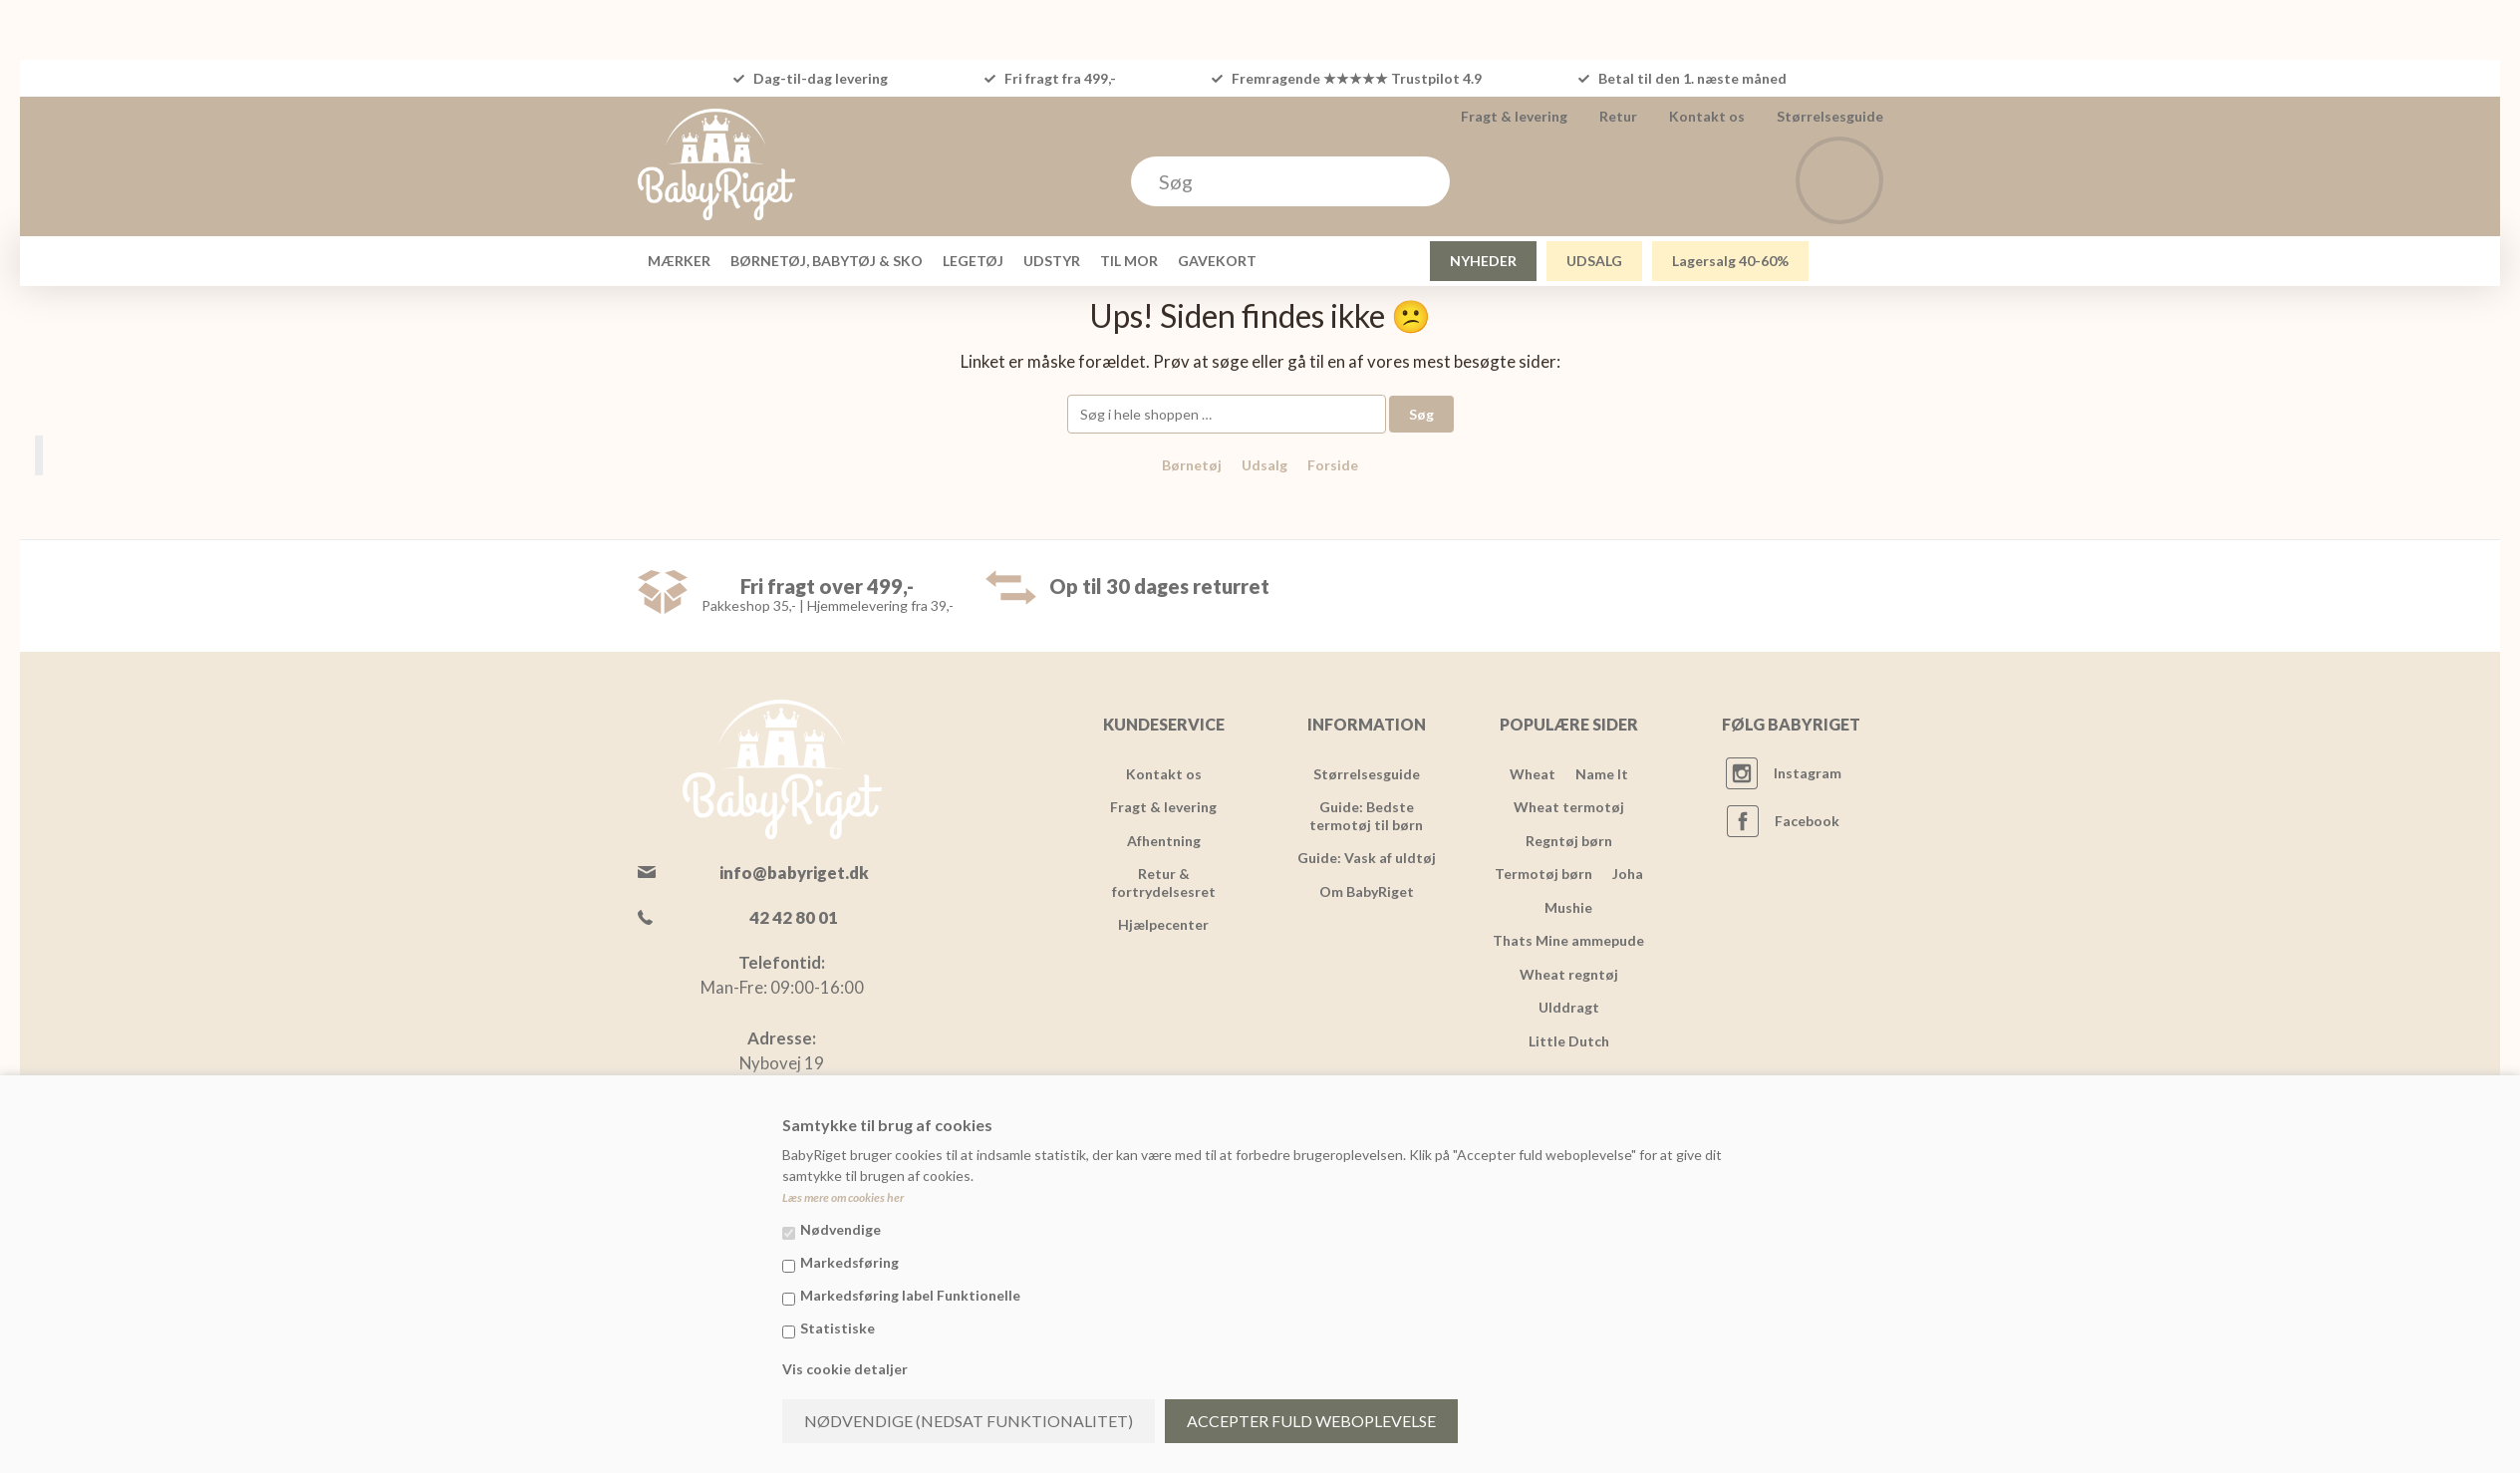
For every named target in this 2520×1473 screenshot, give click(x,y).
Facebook (1807, 820)
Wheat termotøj (1569, 806)
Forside (1332, 464)
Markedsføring (849, 1262)
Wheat (1532, 773)
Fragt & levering (1514, 116)
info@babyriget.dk (794, 872)
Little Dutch (1569, 1040)
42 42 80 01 (793, 917)
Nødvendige (840, 1229)
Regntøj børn (1569, 840)
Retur (1618, 116)
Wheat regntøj (1569, 974)
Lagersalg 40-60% (1730, 260)
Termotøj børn (1543, 873)
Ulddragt (1569, 1007)
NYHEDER (1483, 260)
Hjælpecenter (1163, 924)
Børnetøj (1192, 464)
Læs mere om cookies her (843, 1197)
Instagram (1807, 772)
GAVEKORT (1217, 260)
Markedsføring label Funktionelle (910, 1295)
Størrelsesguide (1830, 116)
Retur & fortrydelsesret (1164, 882)
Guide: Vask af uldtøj (1366, 857)
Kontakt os (1707, 116)
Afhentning (1164, 840)
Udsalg (1264, 464)
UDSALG (1594, 260)
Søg (1421, 414)
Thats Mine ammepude (1568, 940)
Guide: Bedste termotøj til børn (1366, 815)
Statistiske (837, 1328)
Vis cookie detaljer (845, 1368)
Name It (1601, 773)
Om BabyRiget (1366, 891)
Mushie (1568, 907)
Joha (1627, 873)
